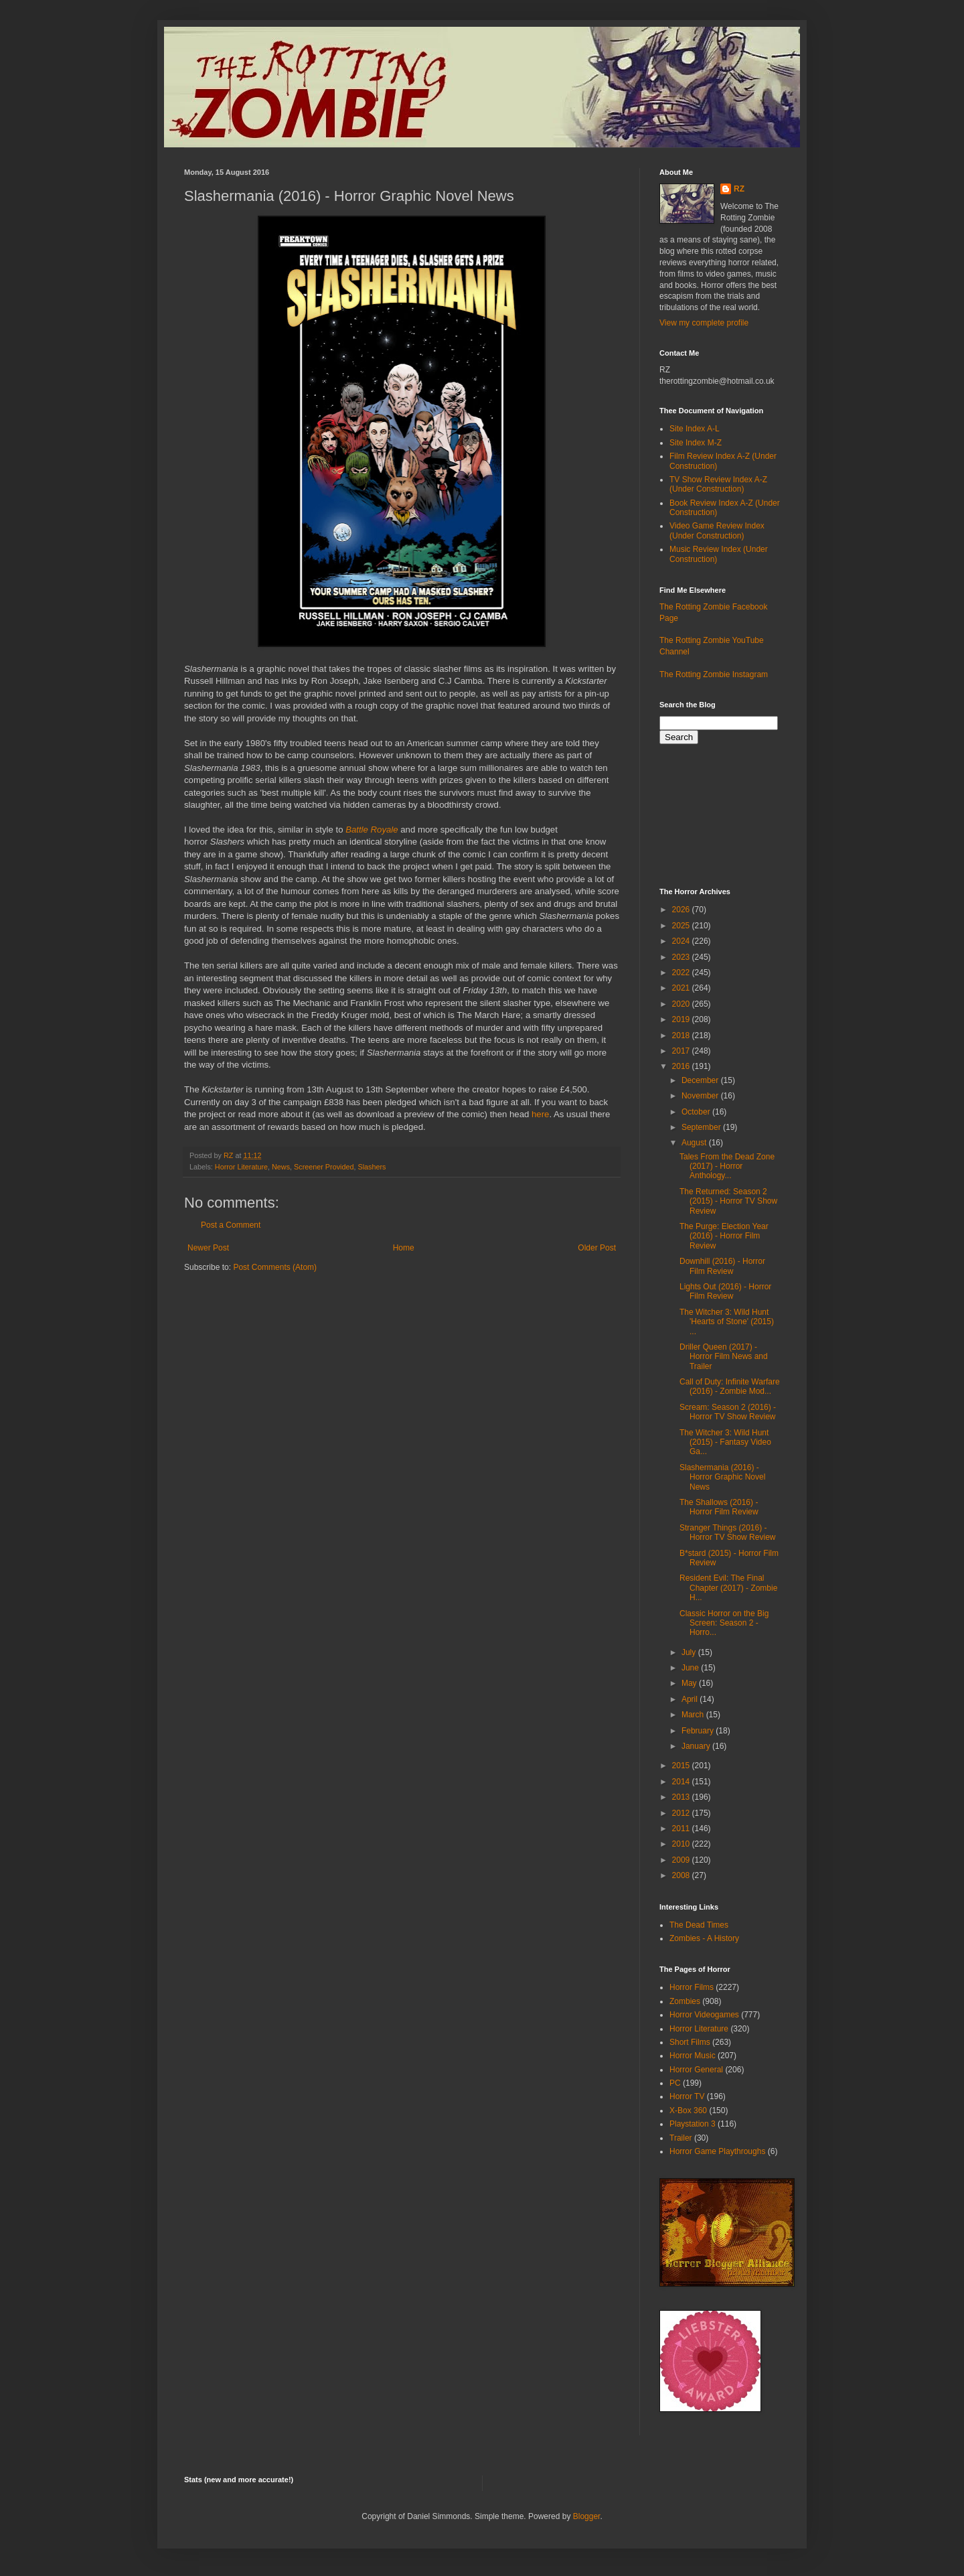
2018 (682, 1035)
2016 (682, 1066)
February (698, 1730)
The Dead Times (698, 1925)
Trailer (680, 2138)
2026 (682, 909)
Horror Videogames (704, 2014)
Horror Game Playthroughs (717, 2151)
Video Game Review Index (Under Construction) (717, 530)
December (701, 1080)
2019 (682, 1019)
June (691, 1667)
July (689, 1652)
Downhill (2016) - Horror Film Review (722, 1266)
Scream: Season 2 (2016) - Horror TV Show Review (727, 1412)
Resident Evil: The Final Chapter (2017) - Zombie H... (728, 1587)
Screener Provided (323, 1167)
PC (675, 2083)
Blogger (586, 2516)
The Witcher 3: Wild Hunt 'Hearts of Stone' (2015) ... (726, 1321)
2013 (682, 1797)
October (696, 1112)
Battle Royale (371, 830)
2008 (682, 1875)
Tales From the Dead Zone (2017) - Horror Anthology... (727, 1166)
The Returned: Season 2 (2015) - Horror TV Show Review (728, 1201)
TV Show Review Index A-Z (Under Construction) (718, 484)
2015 (682, 1765)
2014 (682, 1781)
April (690, 1699)
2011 (682, 1828)
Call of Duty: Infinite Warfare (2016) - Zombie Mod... (729, 1386)
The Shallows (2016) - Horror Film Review (718, 1507)
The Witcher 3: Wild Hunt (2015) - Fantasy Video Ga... (725, 1442)
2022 (682, 972)
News (281, 1167)
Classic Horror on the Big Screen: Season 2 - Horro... (724, 1623)
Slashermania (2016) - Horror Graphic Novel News (722, 1477)
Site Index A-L (694, 428)
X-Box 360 (688, 2110)
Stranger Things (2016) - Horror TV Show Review (727, 1532)
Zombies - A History (704, 1938)
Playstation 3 (692, 2124)
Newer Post (208, 1248)
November (701, 1095)
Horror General (696, 2069)
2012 (682, 1813)
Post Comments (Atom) (275, 1267)
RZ (739, 189)
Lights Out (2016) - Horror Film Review (725, 1291)
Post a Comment (230, 1225)
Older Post (597, 1248)
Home (403, 1248)
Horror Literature (241, 1167)
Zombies (684, 2001)
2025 (682, 925)
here (540, 1114)
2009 (682, 1860)
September (702, 1127)
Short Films (689, 2042)
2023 (682, 957)
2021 (682, 988)
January (696, 1746)
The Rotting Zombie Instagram (713, 674)
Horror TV (686, 2096)
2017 (682, 1051)
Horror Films (691, 1987)
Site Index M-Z (695, 442)
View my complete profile (703, 323)
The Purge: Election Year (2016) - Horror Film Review (724, 1236)
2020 (682, 1004)
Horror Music (692, 2055)
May (690, 1683)
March (693, 1714)
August (695, 1142)
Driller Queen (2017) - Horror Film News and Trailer (723, 1356)
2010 (682, 1844)
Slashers (371, 1167)
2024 (682, 941)
